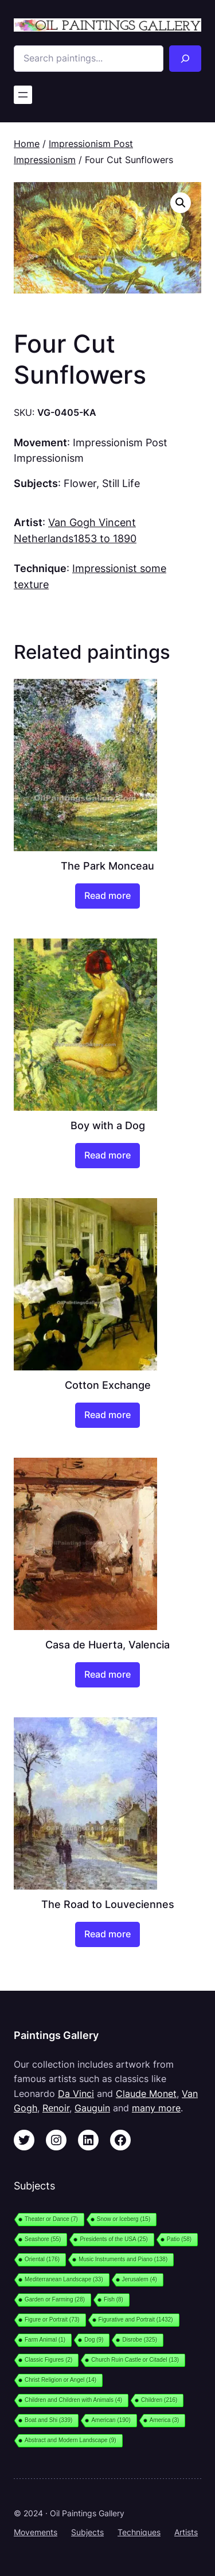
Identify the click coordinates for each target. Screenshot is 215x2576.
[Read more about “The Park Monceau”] (107, 896)
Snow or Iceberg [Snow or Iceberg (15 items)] (123, 2219)
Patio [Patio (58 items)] (179, 2239)
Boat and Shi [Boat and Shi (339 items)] (48, 2420)
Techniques (139, 2532)
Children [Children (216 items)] (159, 2400)
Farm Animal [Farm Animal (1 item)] (45, 2339)
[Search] (185, 58)
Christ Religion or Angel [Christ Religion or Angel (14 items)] (60, 2380)
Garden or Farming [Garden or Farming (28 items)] (55, 2299)
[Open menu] (23, 95)
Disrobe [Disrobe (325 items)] (139, 2339)
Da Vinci (76, 2093)
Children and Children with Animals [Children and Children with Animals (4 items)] (73, 2400)
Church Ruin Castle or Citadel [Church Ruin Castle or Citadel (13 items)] (135, 2360)
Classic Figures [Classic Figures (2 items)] (48, 2360)
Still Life (121, 483)
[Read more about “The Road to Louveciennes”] (107, 1934)
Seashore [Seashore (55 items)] (43, 2239)
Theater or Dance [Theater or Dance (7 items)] (51, 2219)
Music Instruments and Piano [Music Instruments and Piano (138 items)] (123, 2259)
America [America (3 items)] (164, 2420)
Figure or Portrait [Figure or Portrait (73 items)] (52, 2319)
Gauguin (92, 2108)
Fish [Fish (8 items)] (113, 2299)
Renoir (55, 2108)
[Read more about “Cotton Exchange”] (107, 1415)
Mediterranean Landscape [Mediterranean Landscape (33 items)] (64, 2279)
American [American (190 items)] (110, 2420)
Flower (80, 483)
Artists (186, 2532)
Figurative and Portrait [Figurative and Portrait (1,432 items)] (136, 2319)
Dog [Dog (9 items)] (93, 2339)
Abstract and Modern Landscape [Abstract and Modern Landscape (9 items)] (70, 2440)
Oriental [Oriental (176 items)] (42, 2259)
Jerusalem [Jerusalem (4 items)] (139, 2279)
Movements (35, 2532)
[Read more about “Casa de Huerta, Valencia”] (107, 1674)
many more (156, 2108)
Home (27, 143)
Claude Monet (146, 2093)
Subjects (87, 2532)
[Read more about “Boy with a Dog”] (107, 1155)
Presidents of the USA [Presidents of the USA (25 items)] (113, 2239)
